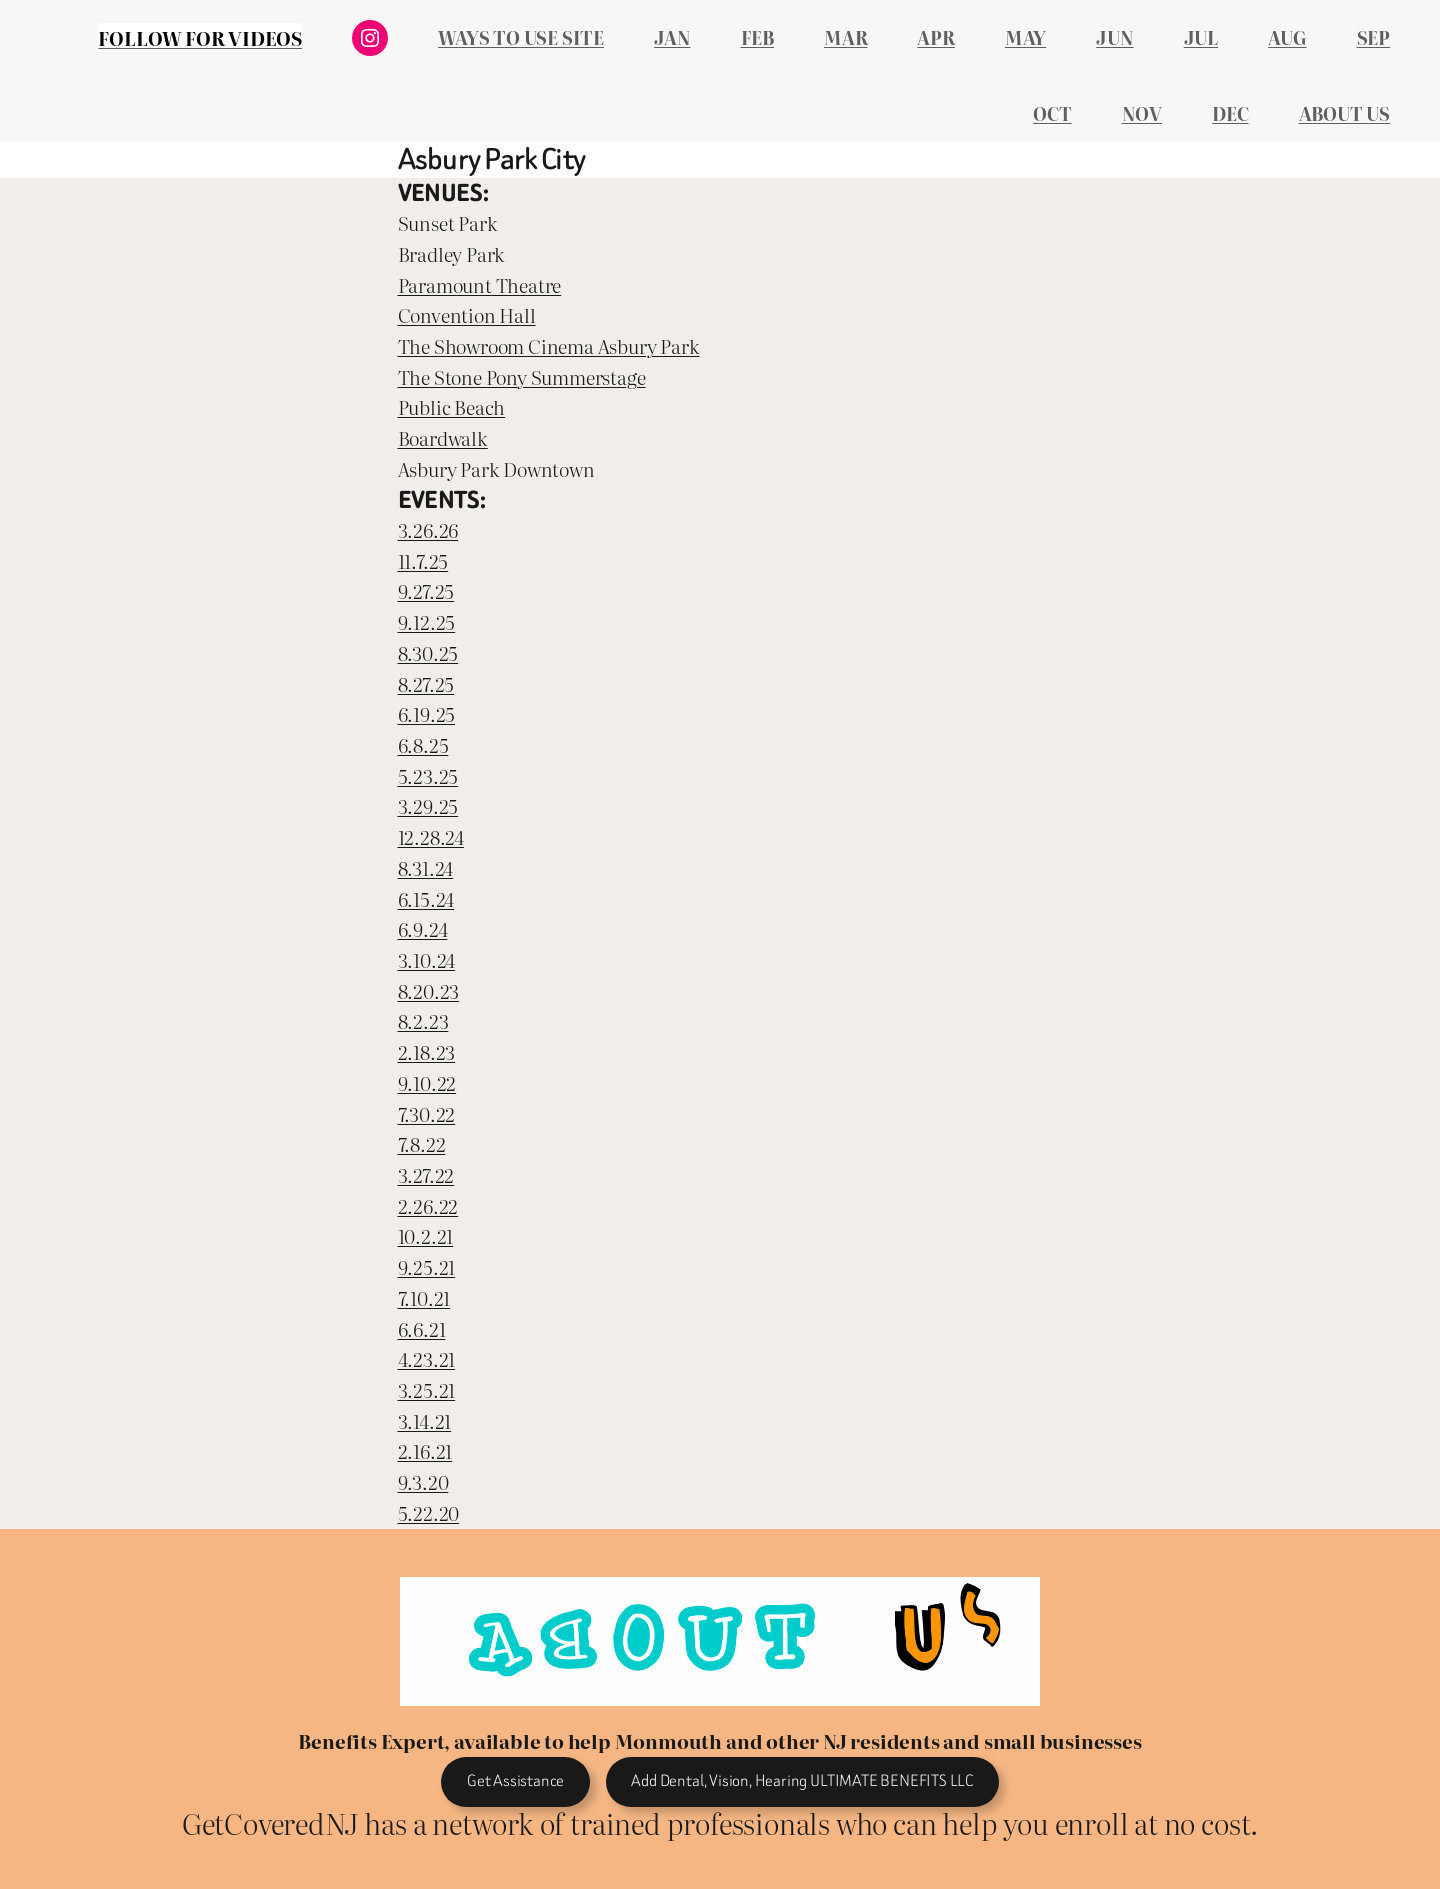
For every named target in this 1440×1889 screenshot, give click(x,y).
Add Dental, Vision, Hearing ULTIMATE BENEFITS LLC (802, 1780)
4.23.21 (427, 1358)
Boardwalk (443, 437)
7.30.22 (427, 1113)
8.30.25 (428, 652)
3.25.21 (427, 1389)
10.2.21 (426, 1235)
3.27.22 (426, 1174)
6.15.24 (426, 898)
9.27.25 (426, 590)
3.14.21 (425, 1420)
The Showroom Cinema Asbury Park (549, 345)
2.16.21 (425, 1450)
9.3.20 (423, 1481)
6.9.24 (423, 928)
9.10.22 (427, 1082)
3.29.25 (428, 805)
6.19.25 (427, 713)
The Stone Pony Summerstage (522, 376)
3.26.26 (428, 529)
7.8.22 (422, 1143)
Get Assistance (515, 1780)
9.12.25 (427, 621)
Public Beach (452, 406)
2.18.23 (427, 1051)
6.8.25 (423, 744)
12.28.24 (431, 836)
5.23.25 (428, 775)
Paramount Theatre (480, 284)
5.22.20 (429, 1512)
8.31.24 (426, 867)
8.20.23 (429, 990)
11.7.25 (423, 560)
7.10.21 (424, 1297)
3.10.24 (427, 959)
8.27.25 (426, 683)
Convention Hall (467, 314)
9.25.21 (427, 1266)
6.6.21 (422, 1328)
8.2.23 (423, 1020)
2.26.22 (428, 1205)
